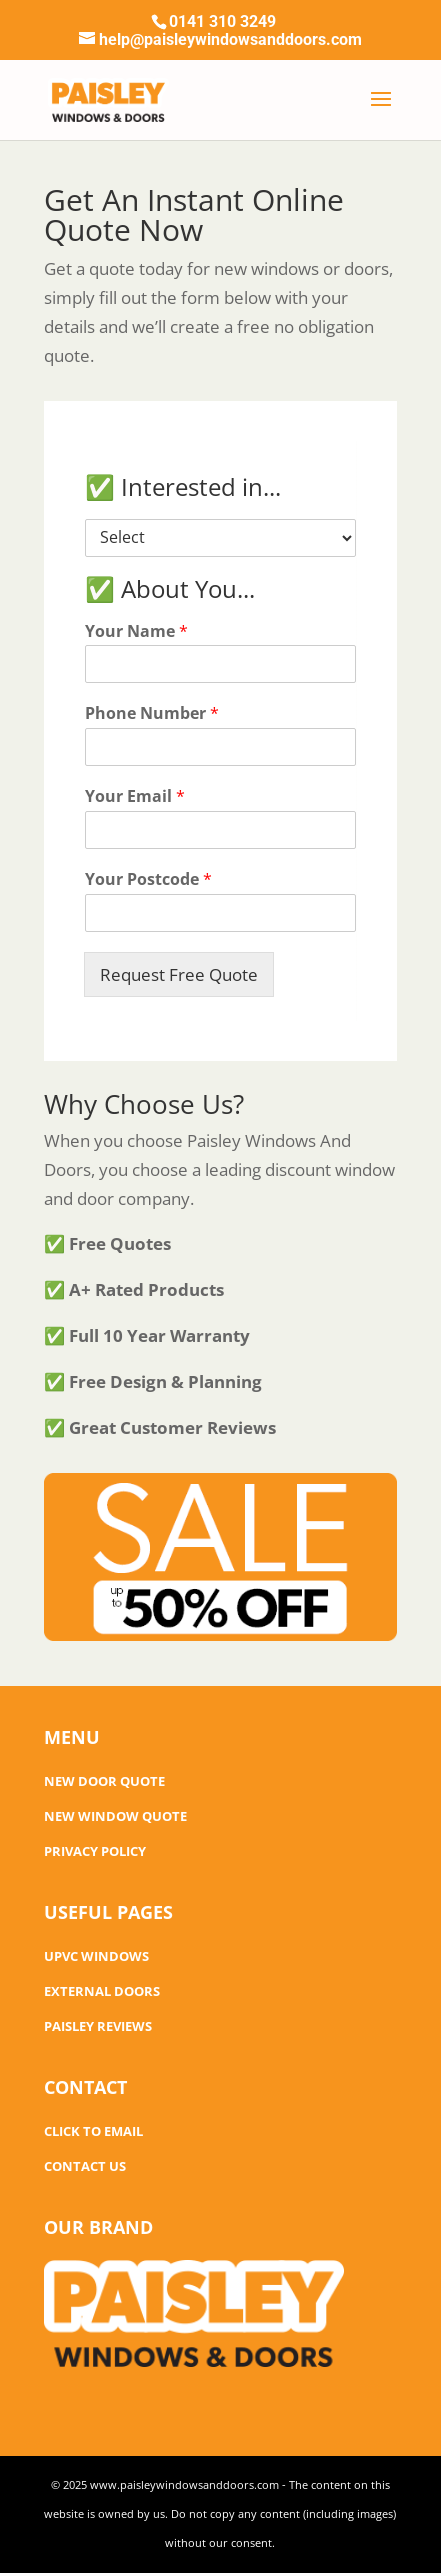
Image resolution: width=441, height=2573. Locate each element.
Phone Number (152, 713)
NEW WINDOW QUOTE (115, 1816)
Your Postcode (148, 879)
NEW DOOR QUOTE (104, 1781)
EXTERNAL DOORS (102, 1991)
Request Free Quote (179, 974)
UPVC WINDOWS (96, 1956)
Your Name (136, 631)
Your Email (135, 796)
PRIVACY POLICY (95, 1851)
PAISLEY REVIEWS (98, 2026)
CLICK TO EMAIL (93, 2131)
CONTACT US (85, 2166)
